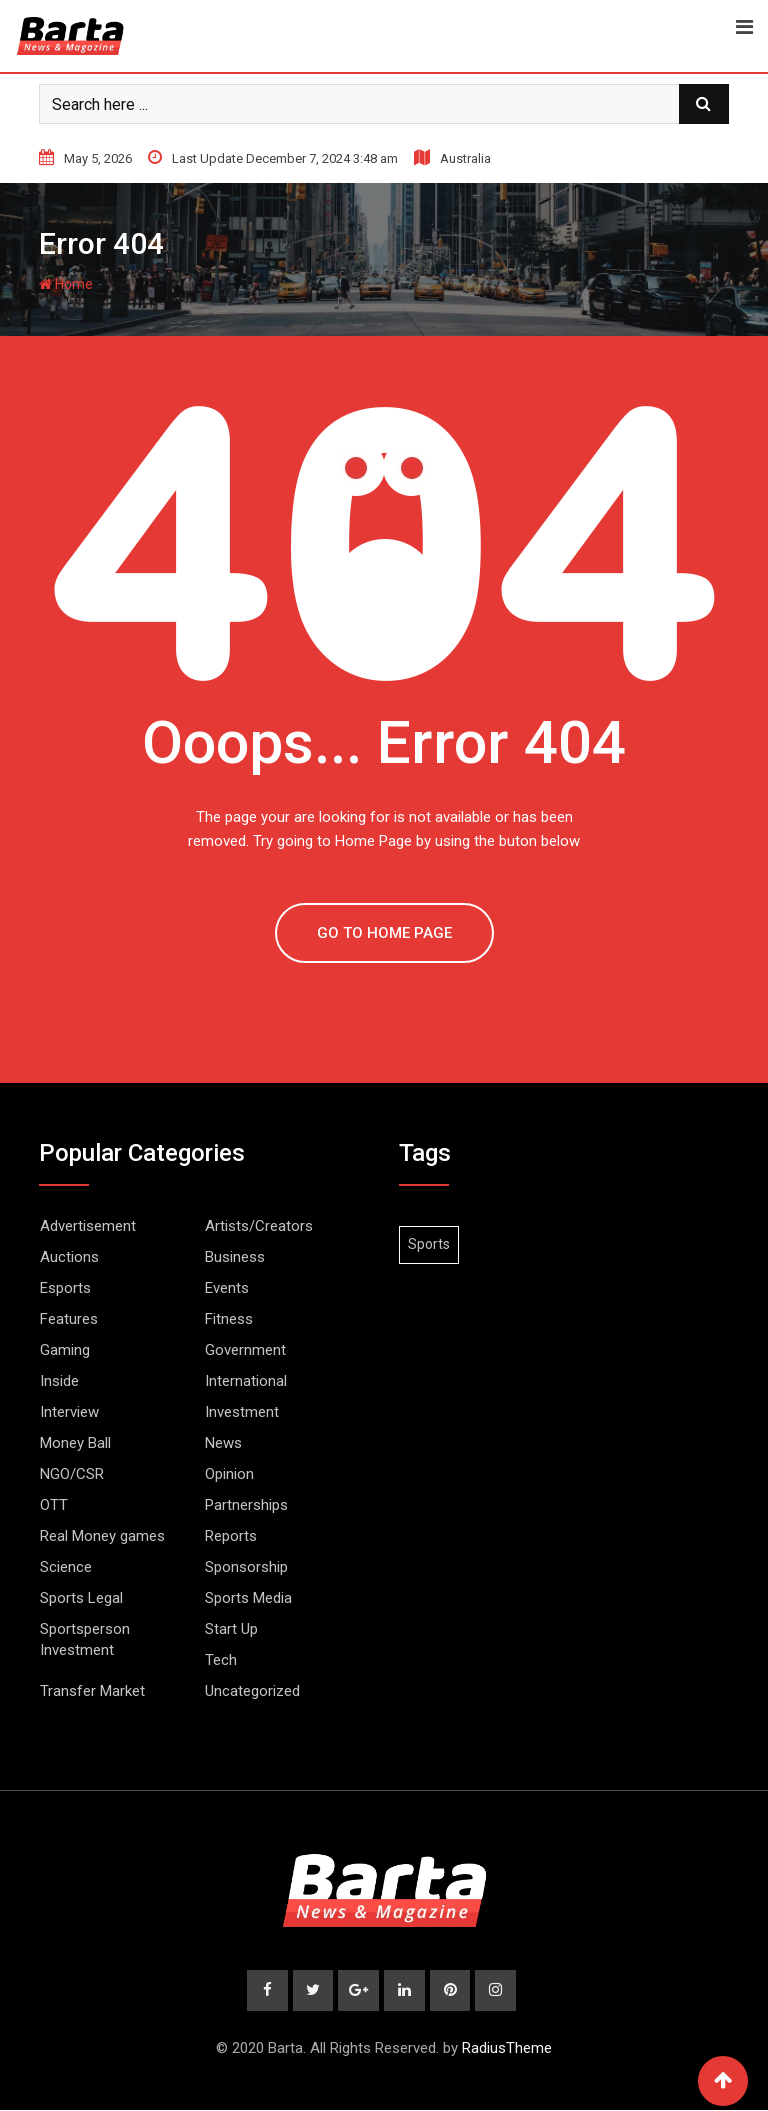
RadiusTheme (507, 2049)
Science (66, 1567)
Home (66, 284)
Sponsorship (246, 1567)
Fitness (229, 1319)
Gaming (65, 1350)
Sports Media (248, 1598)
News (223, 1443)
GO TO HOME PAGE (384, 933)
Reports (231, 1536)
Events (227, 1288)
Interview (69, 1412)
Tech (221, 1660)
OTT (54, 1505)
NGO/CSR (72, 1474)
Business (235, 1257)
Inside (59, 1381)
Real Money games (102, 1536)
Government (245, 1350)
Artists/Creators (259, 1226)
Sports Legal (81, 1598)
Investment (242, 1412)
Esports (65, 1288)
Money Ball (75, 1443)
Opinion (229, 1474)
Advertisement (88, 1226)
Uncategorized (252, 1691)
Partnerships (246, 1505)
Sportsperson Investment (85, 1639)
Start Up (231, 1629)
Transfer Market (92, 1691)
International (246, 1381)
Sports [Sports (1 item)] (429, 1244)
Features (69, 1319)
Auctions (69, 1257)
